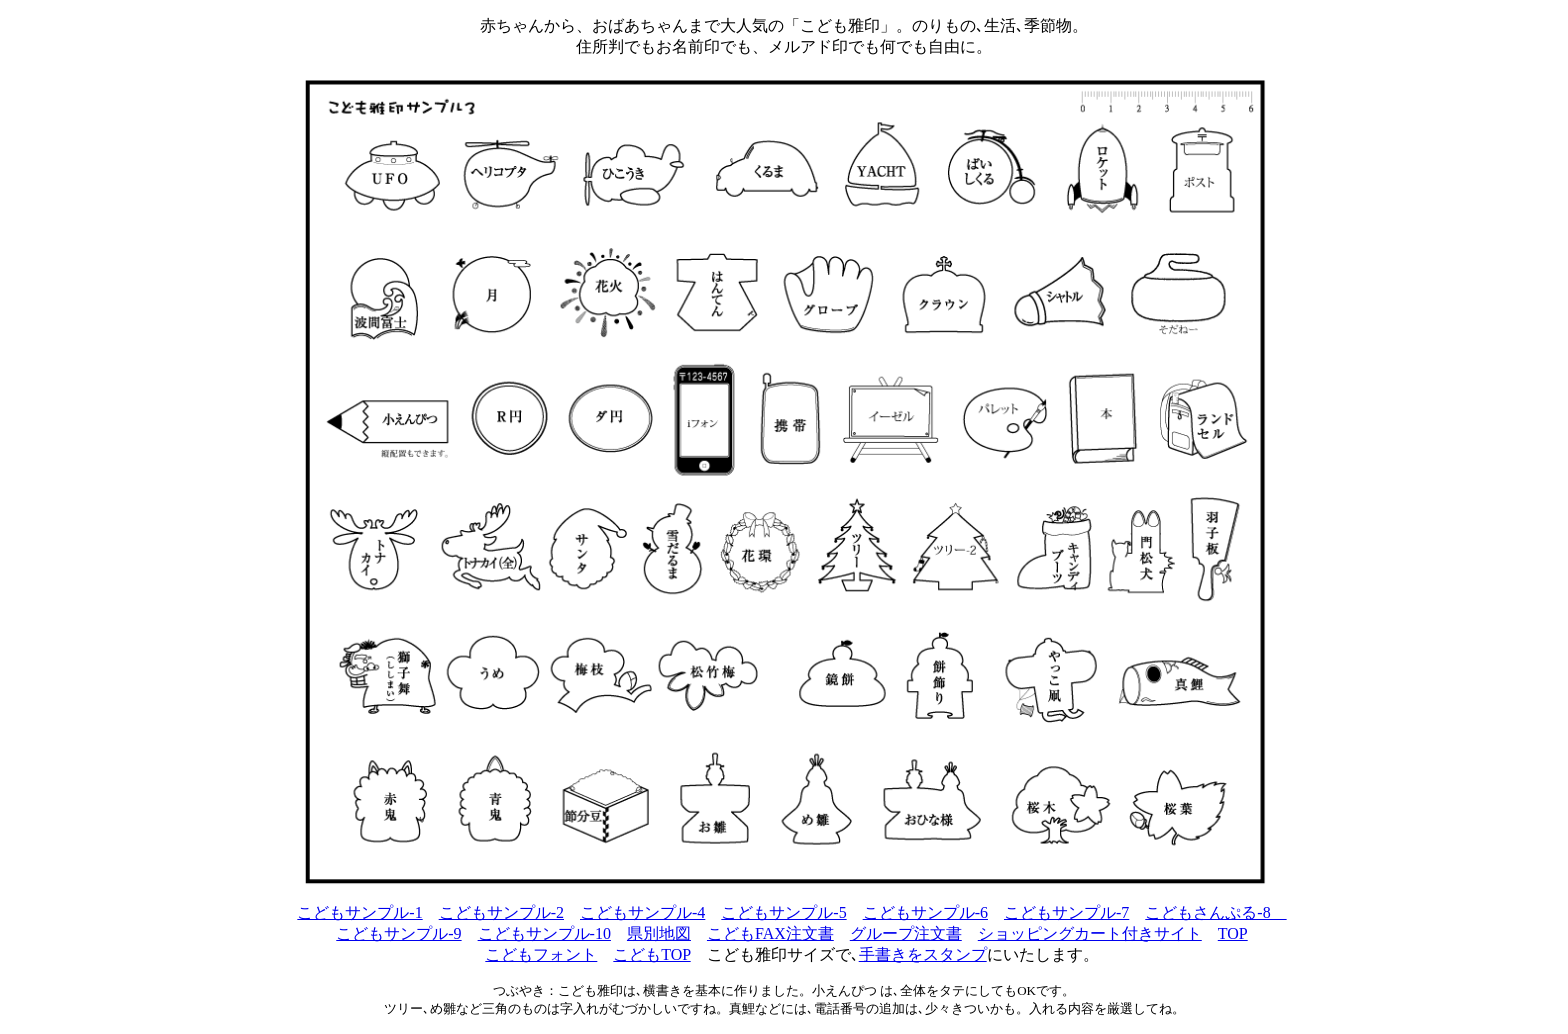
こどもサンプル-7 (1066, 912)
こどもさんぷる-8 (1215, 912)
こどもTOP (651, 954)
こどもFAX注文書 (770, 933)
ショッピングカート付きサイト (1090, 933)
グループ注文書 (906, 933)
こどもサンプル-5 (783, 912)
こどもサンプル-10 (544, 933)
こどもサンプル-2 (501, 912)
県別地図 (659, 933)
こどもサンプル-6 (925, 912)
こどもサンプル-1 (359, 912)
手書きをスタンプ (923, 954)
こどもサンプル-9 (398, 933)
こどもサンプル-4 (642, 912)
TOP (1233, 933)
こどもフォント (541, 954)
